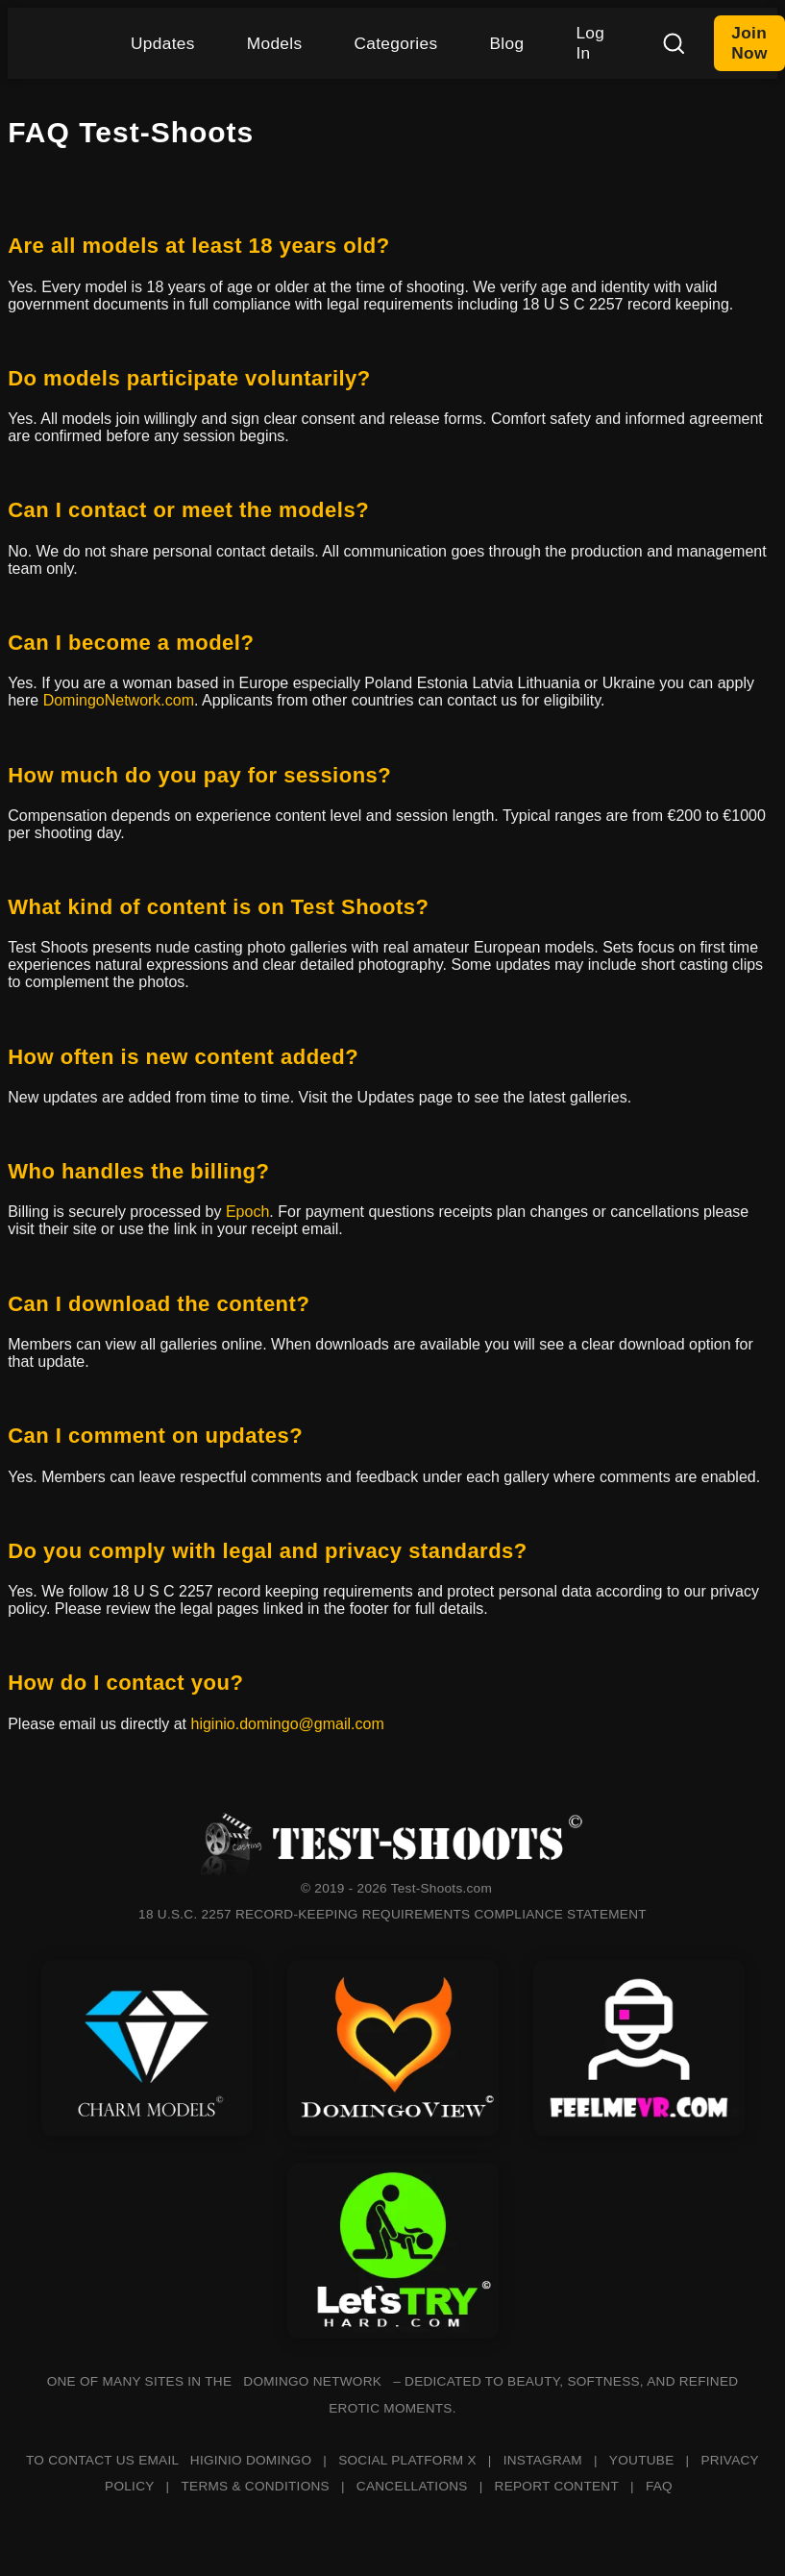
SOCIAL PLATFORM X (407, 2460)
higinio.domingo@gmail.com (286, 1724)
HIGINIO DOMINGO (250, 2460)
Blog (506, 43)
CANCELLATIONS (412, 2486)
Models (275, 43)
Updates (163, 43)
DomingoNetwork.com (118, 700)
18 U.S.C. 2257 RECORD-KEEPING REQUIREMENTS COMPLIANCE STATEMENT (392, 1914)
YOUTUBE (642, 2460)
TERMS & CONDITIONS (255, 2486)
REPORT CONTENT (557, 2486)
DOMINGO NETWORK (312, 2381)
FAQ (659, 2486)
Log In (590, 42)
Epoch (247, 1211)
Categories (395, 43)
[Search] (673, 43)
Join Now (749, 42)
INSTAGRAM (542, 2460)
